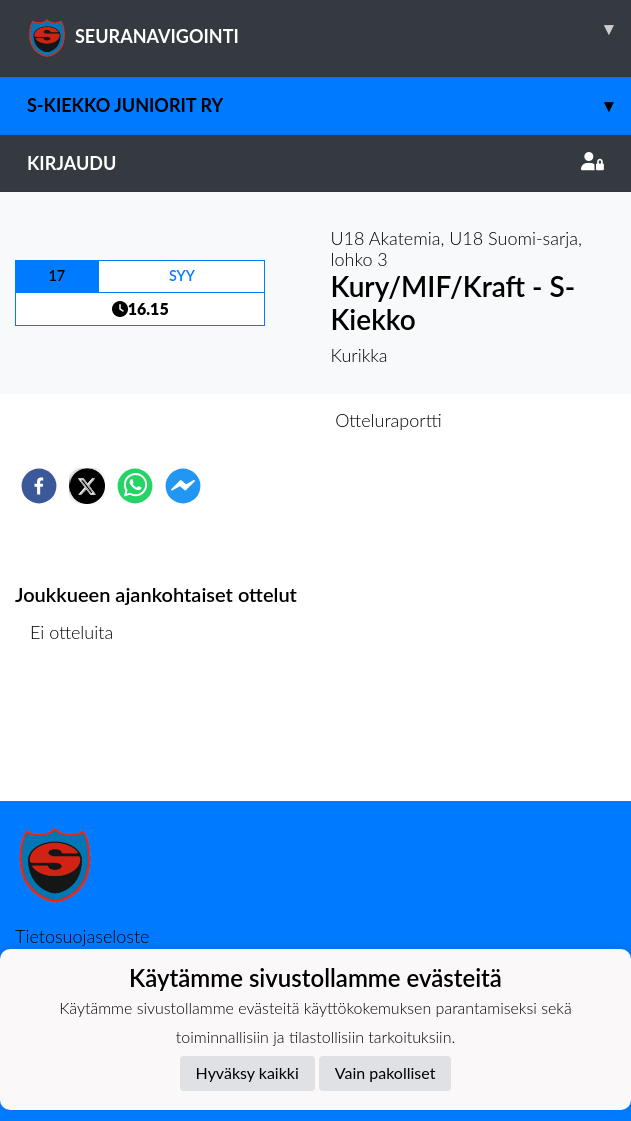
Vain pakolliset (385, 1072)
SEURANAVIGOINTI (329, 29)
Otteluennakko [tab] (246, 420)
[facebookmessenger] (183, 486)
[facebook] (39, 486)
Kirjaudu (315, 163)
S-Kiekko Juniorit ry (329, 105)
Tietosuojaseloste (82, 936)
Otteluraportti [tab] (388, 420)
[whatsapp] (135, 486)
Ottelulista (79, 733)
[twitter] (87, 486)
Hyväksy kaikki (247, 1072)
